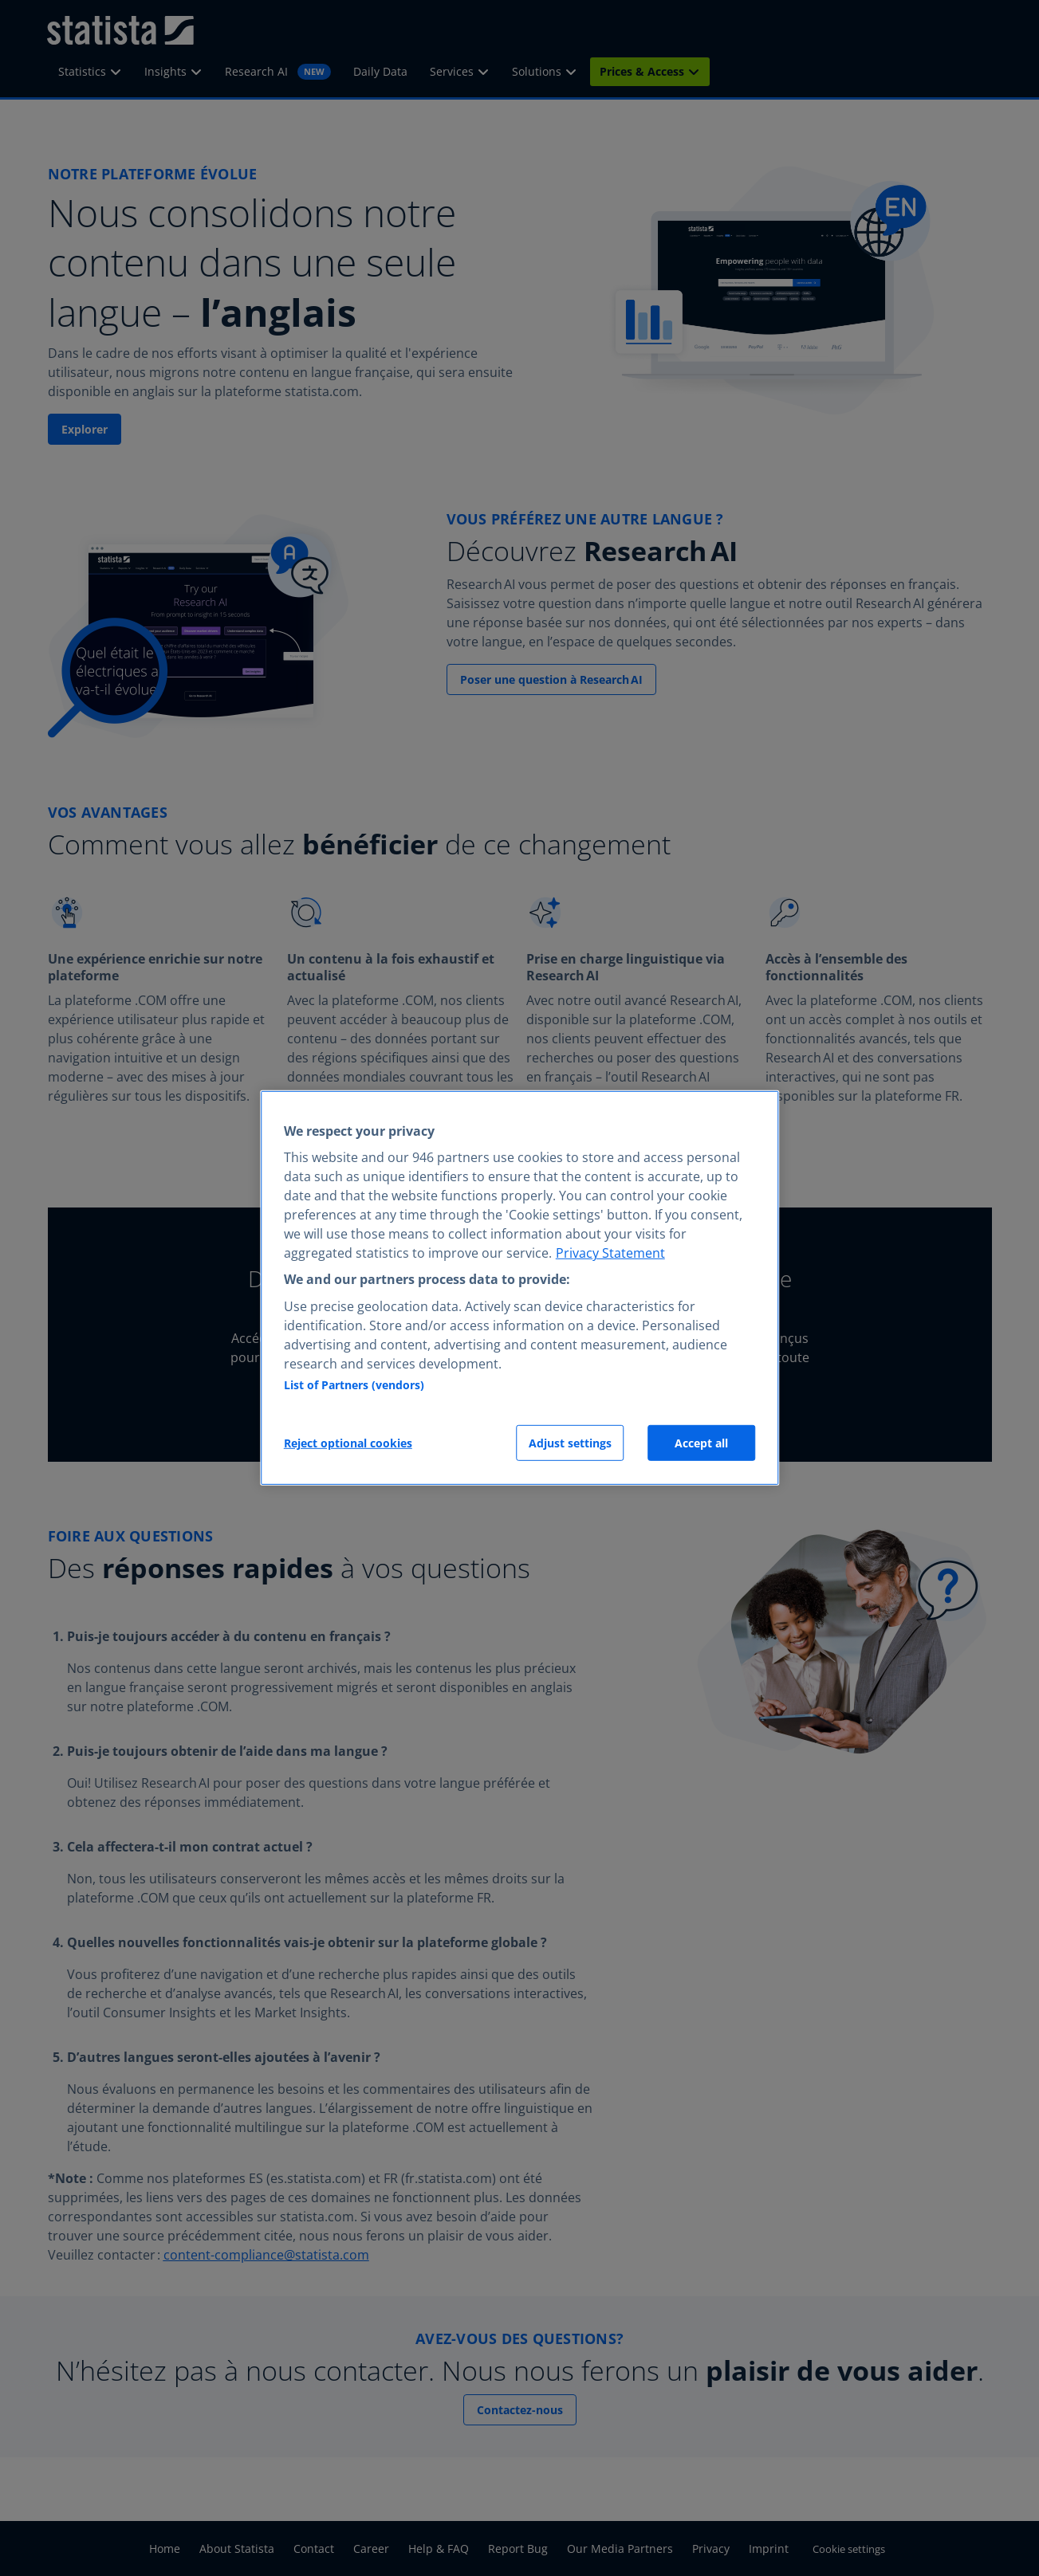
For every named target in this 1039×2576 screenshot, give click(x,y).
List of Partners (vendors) (354, 1384)
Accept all (701, 1443)
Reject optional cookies (348, 1443)
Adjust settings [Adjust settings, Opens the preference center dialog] (570, 1443)
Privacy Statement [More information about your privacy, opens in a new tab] (610, 1253)
